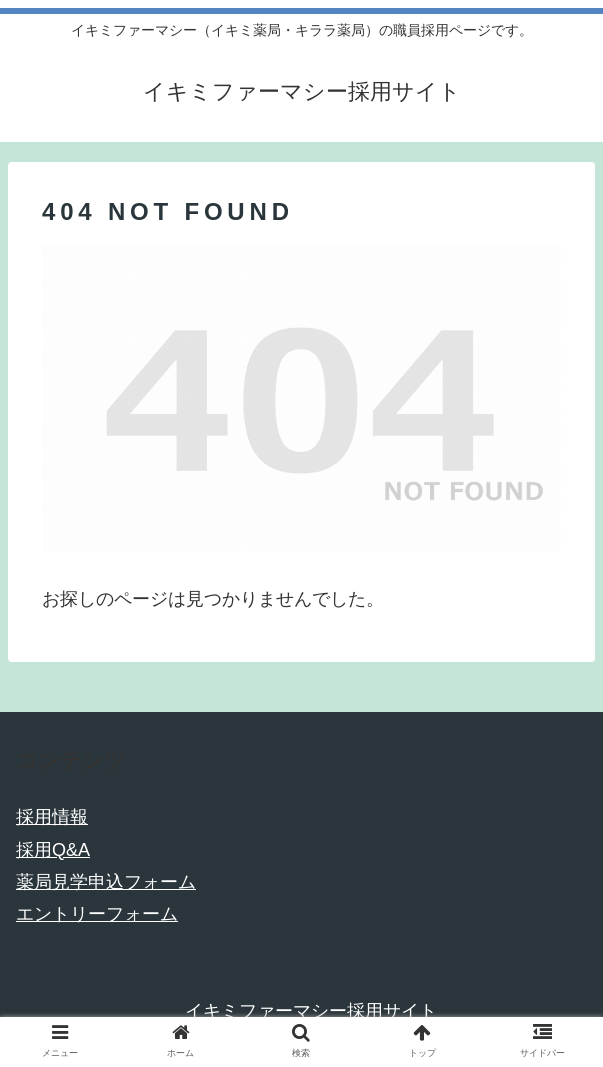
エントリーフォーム (97, 914)
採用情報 (52, 817)
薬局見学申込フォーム (106, 882)
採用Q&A (53, 850)
